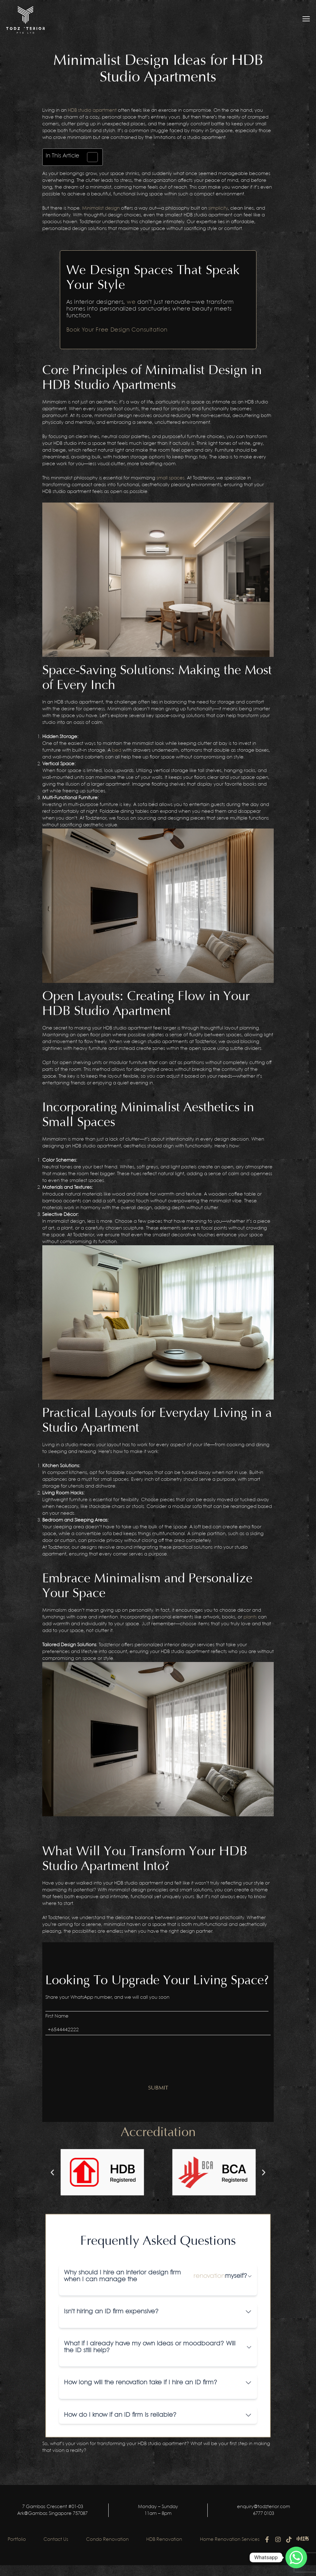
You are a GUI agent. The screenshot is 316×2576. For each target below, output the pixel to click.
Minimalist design (101, 208)
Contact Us (63, 2535)
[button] (52, 2172)
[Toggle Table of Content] (89, 157)
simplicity (218, 208)
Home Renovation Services (239, 2535)
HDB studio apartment (92, 110)
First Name (57, 2016)
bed (116, 750)
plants (250, 1617)
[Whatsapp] (296, 2557)
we (131, 302)
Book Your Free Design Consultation (117, 330)
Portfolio (24, 2535)
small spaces (170, 478)
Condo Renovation (115, 2535)
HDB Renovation (173, 2535)
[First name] (156, 2006)
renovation (209, 2276)
